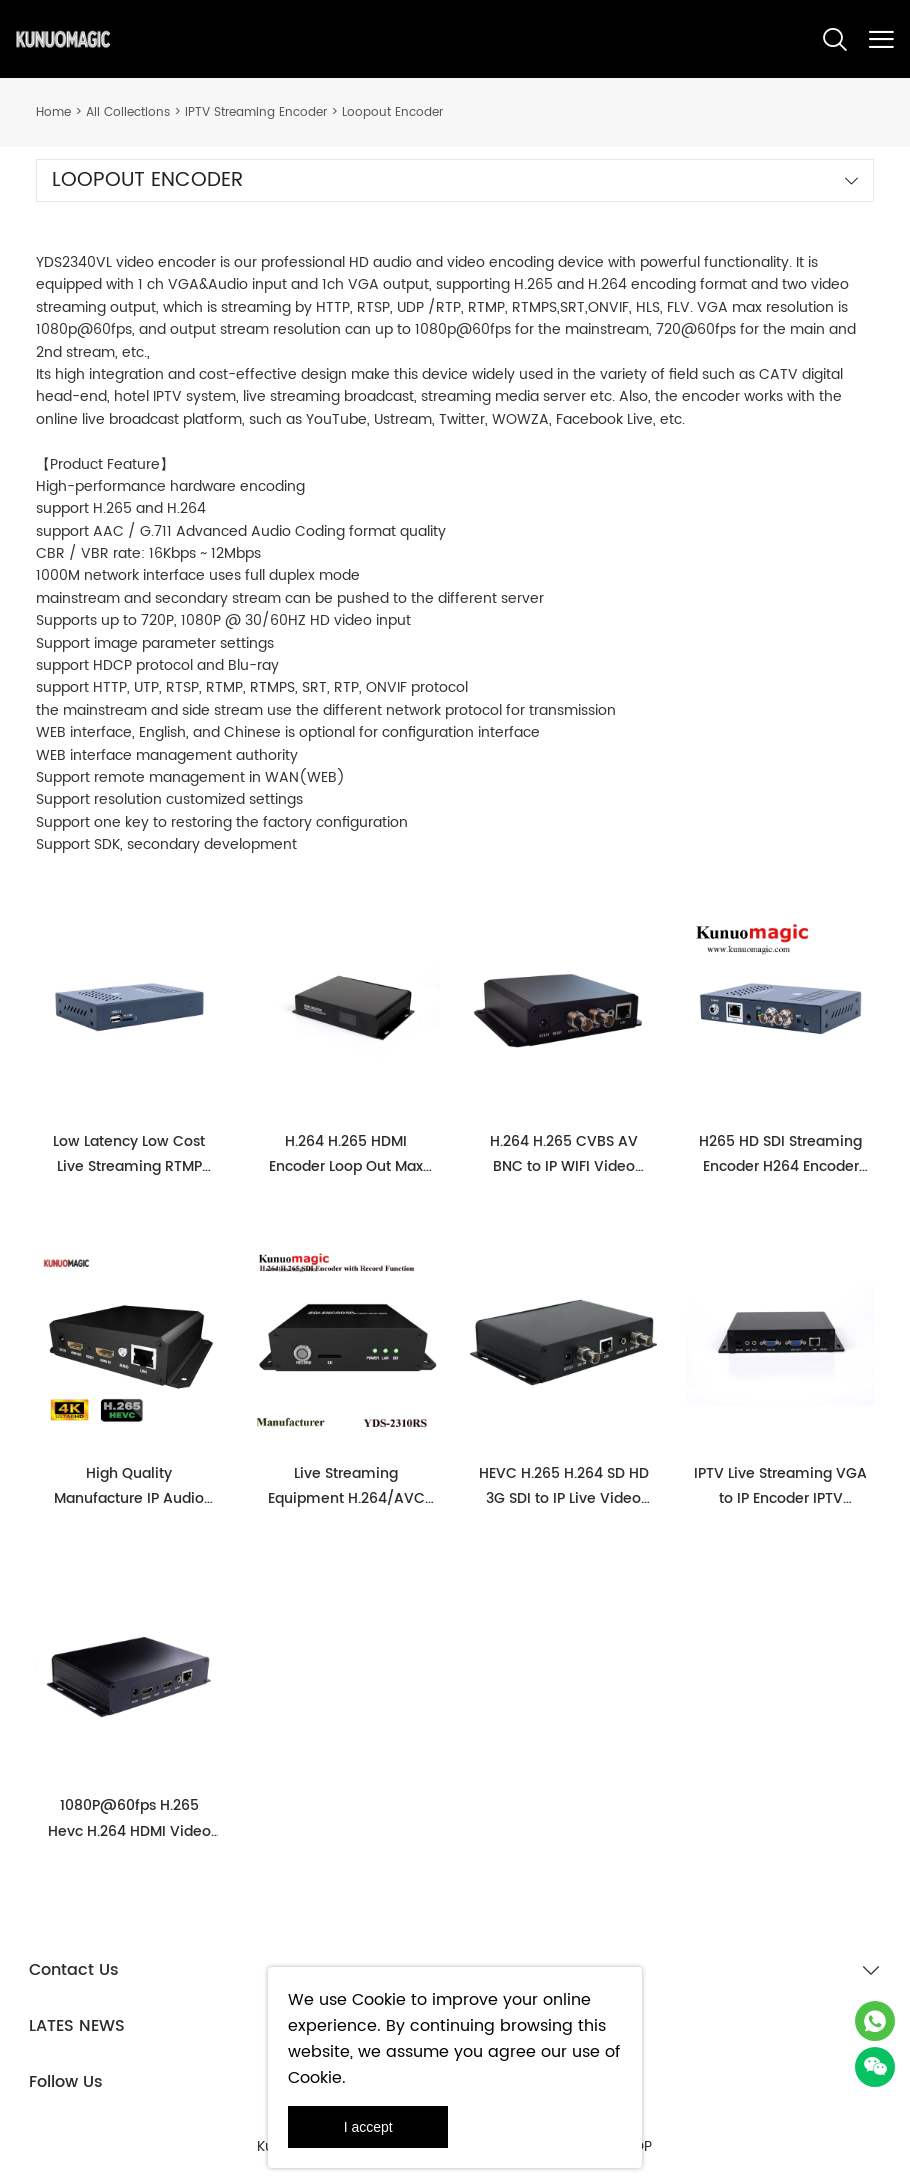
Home (53, 112)
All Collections (128, 112)
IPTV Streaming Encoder (256, 112)
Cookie (379, 2000)
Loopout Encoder (392, 112)
